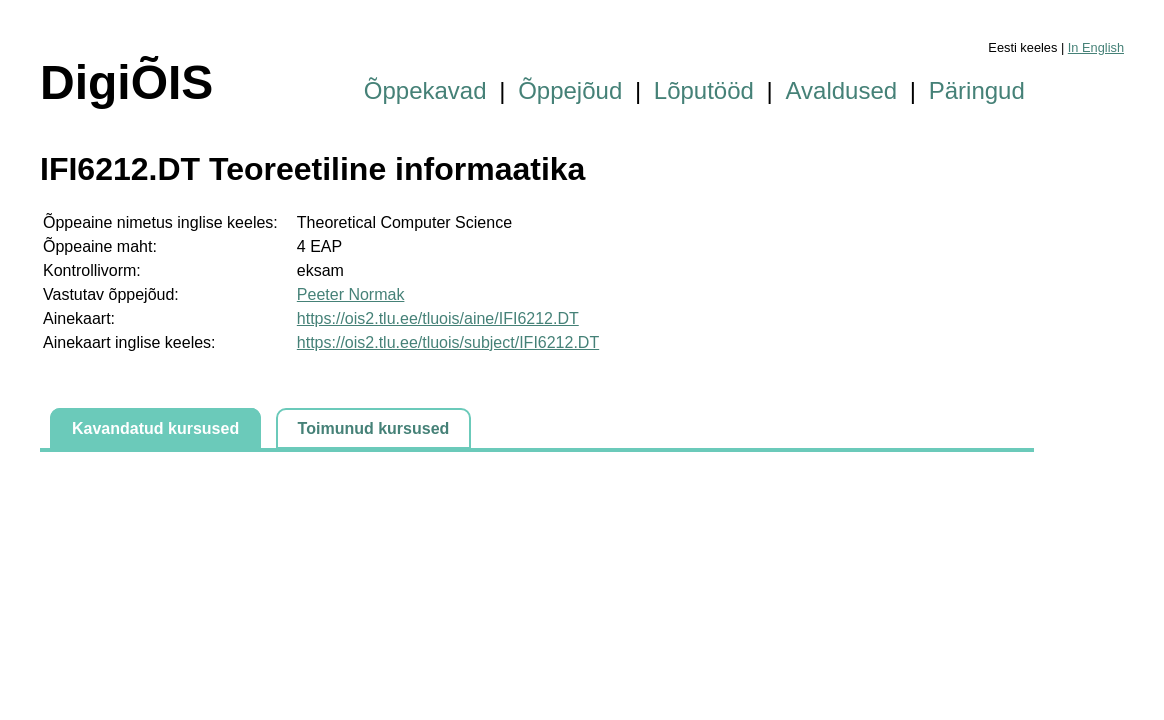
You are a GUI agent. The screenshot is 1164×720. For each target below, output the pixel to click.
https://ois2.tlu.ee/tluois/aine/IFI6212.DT (438, 318)
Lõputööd (704, 90)
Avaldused (842, 90)
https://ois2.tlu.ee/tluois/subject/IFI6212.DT (448, 342)
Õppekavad (425, 90)
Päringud (977, 90)
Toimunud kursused (374, 428)
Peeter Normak (351, 294)
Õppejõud (570, 90)
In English (1096, 47)
